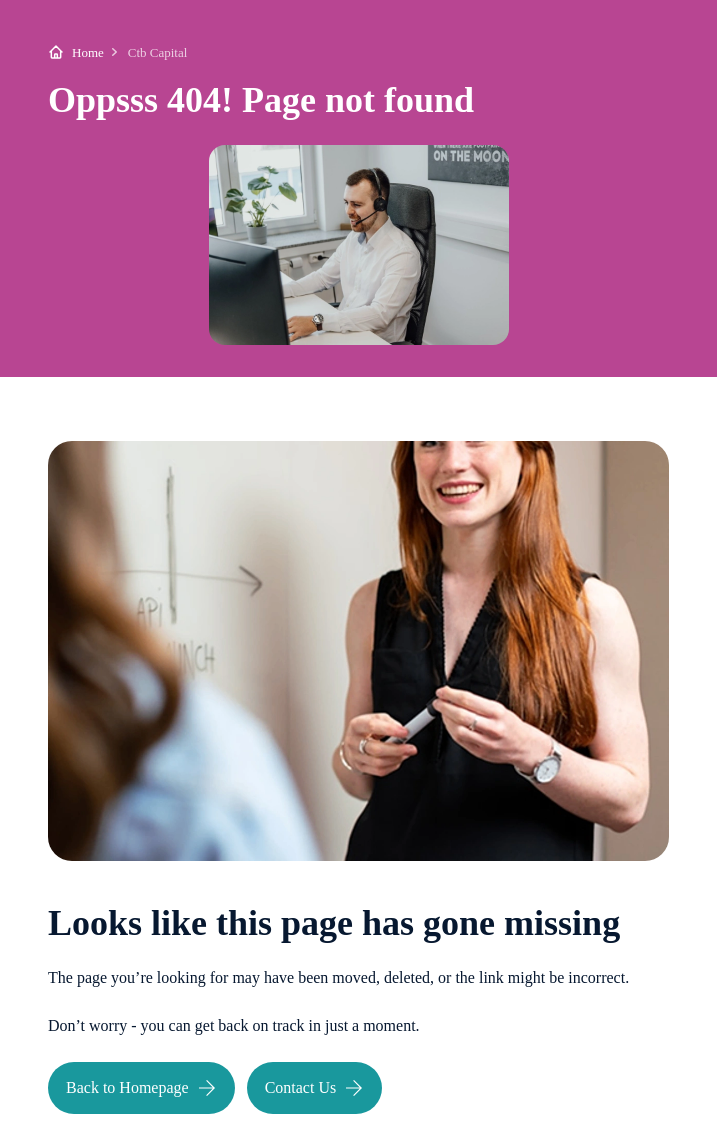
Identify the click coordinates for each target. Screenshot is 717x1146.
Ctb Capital (158, 52)
